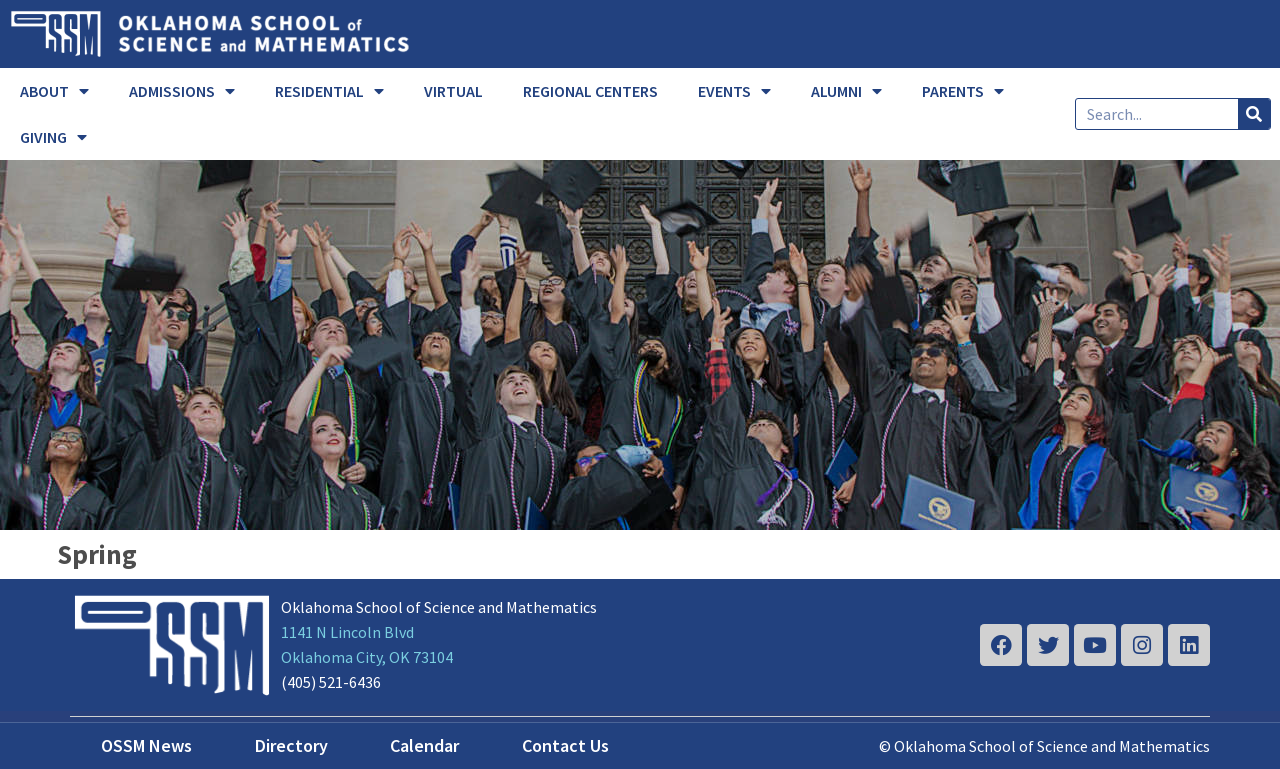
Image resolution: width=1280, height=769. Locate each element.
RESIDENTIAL (329, 91)
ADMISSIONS (182, 91)
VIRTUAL (453, 91)
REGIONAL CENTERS (590, 91)
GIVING (53, 137)
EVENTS (734, 91)
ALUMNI (846, 91)
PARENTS (963, 91)
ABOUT (54, 91)
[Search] (1254, 114)
